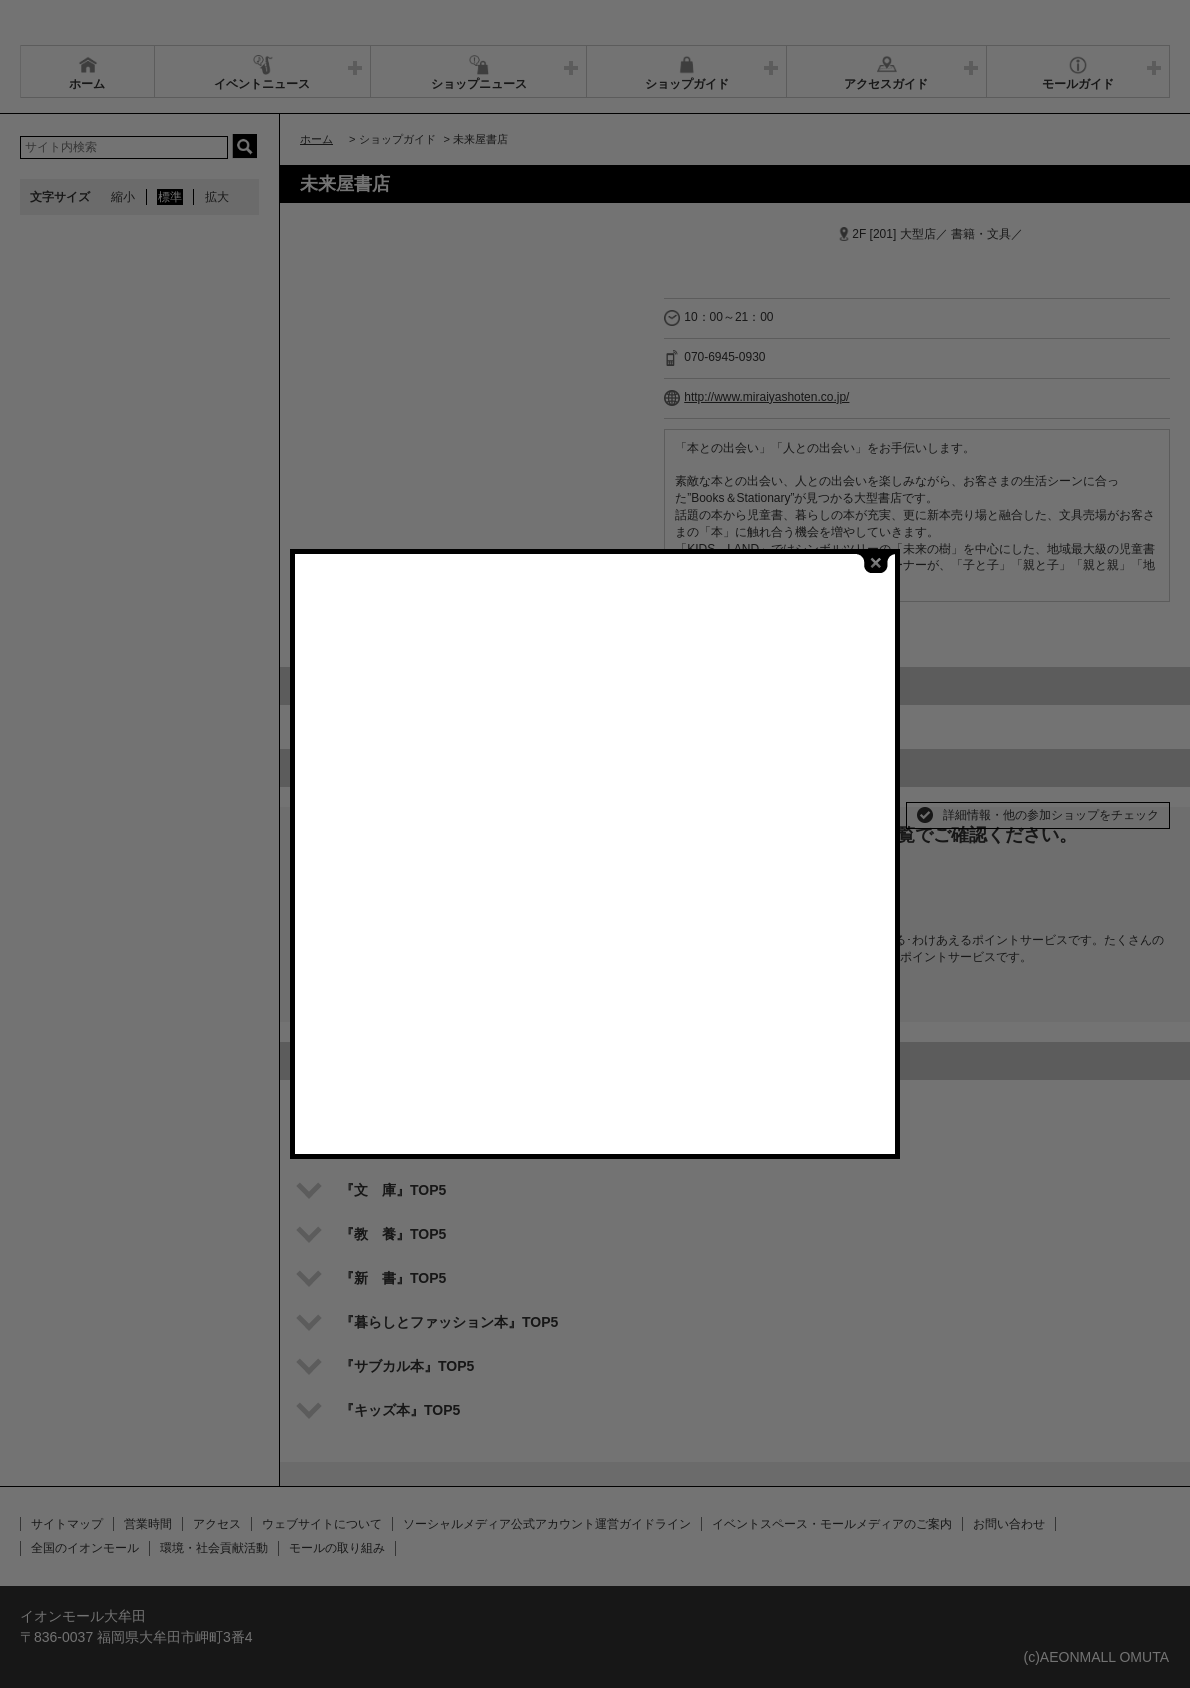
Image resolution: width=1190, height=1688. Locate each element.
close (876, 559)
